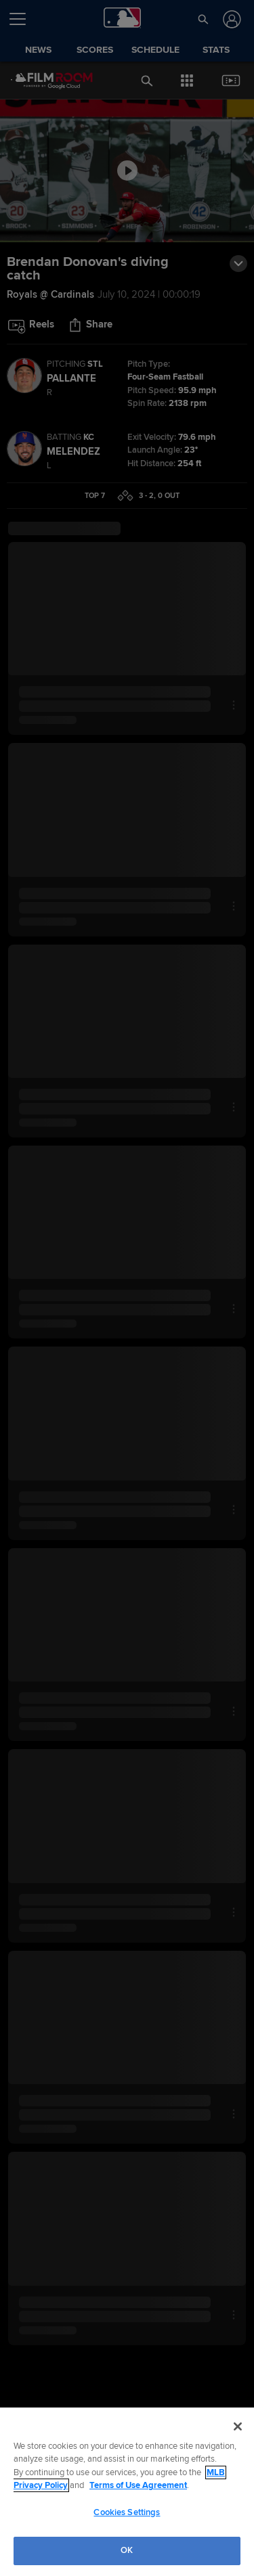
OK (127, 2550)
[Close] (238, 2426)
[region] (127, 2492)
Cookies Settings (126, 2512)
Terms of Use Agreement (138, 2485)
